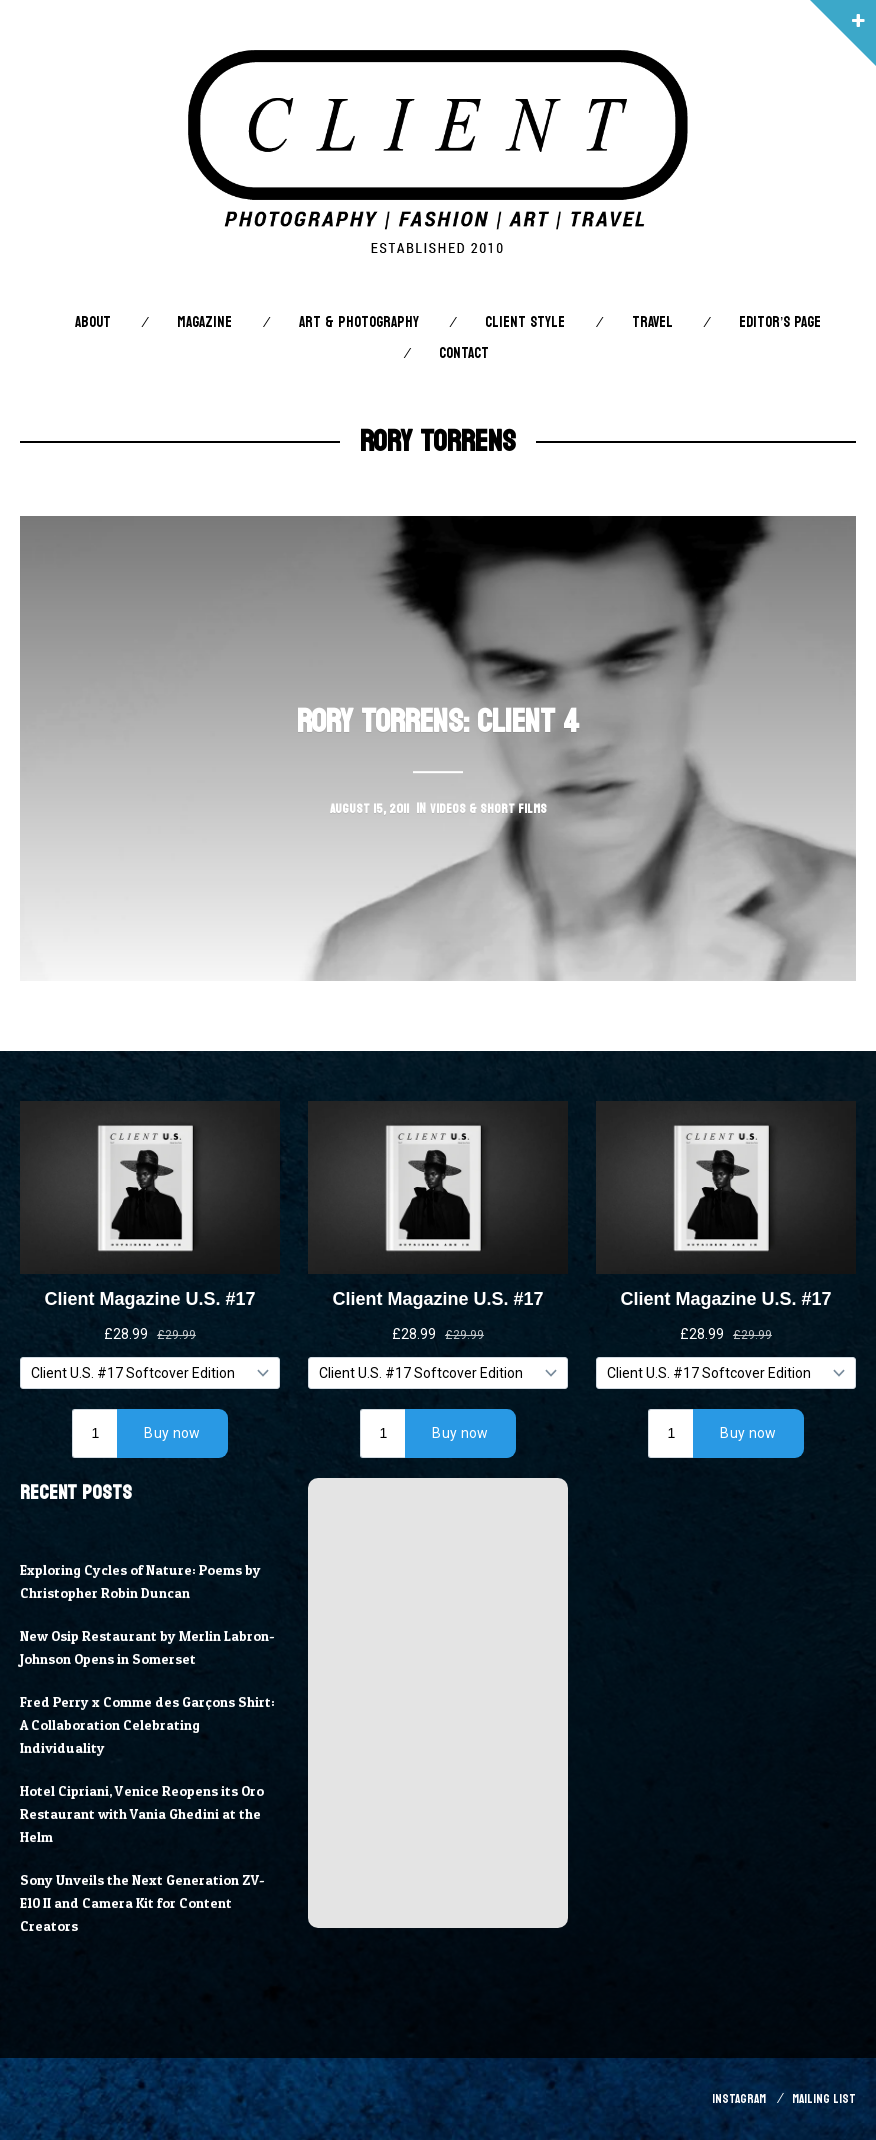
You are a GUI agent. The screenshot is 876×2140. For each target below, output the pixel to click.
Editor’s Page (780, 322)
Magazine (204, 322)
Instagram (734, 2098)
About (93, 322)
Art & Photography (359, 322)
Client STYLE (525, 322)
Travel (652, 322)
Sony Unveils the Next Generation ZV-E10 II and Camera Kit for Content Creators (148, 1903)
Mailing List (822, 2098)
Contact (464, 353)
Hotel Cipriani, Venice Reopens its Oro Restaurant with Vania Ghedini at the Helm (149, 1814)
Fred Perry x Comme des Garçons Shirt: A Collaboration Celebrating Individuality (137, 1725)
